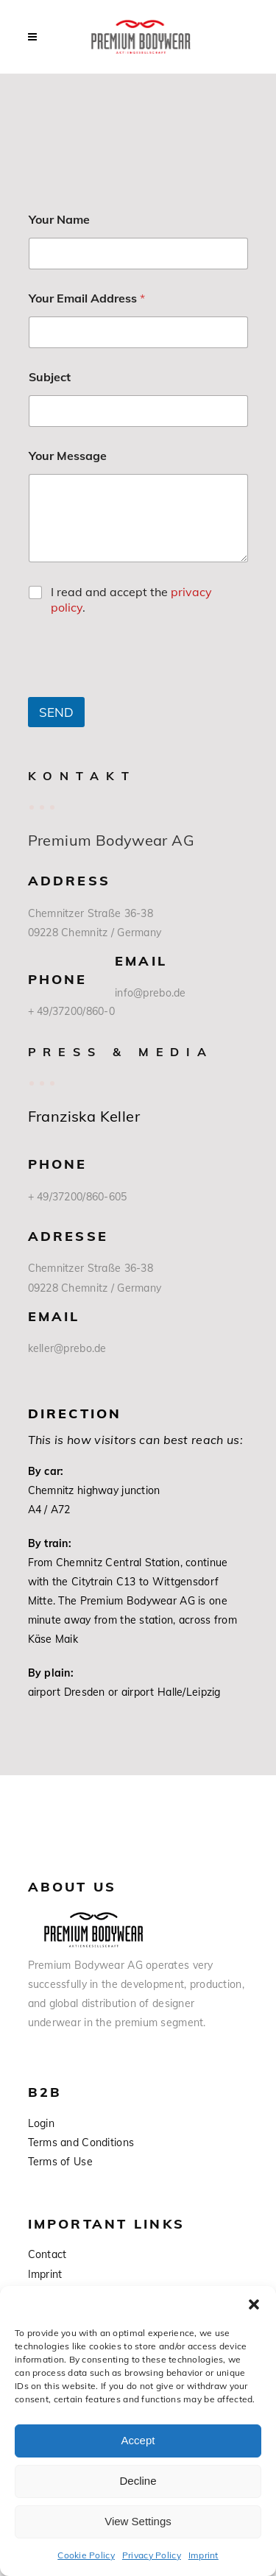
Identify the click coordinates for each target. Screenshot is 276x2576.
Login (41, 2123)
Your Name (59, 220)
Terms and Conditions (81, 2142)
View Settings (138, 2521)
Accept (138, 2440)
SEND (56, 712)
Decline (137, 2480)
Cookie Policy (86, 2555)
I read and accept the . (131, 599)
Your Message (68, 456)
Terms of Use (60, 2161)
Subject (50, 377)
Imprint (203, 2555)
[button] (254, 2304)
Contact (47, 2254)
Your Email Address (87, 298)
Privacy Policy (151, 2555)
